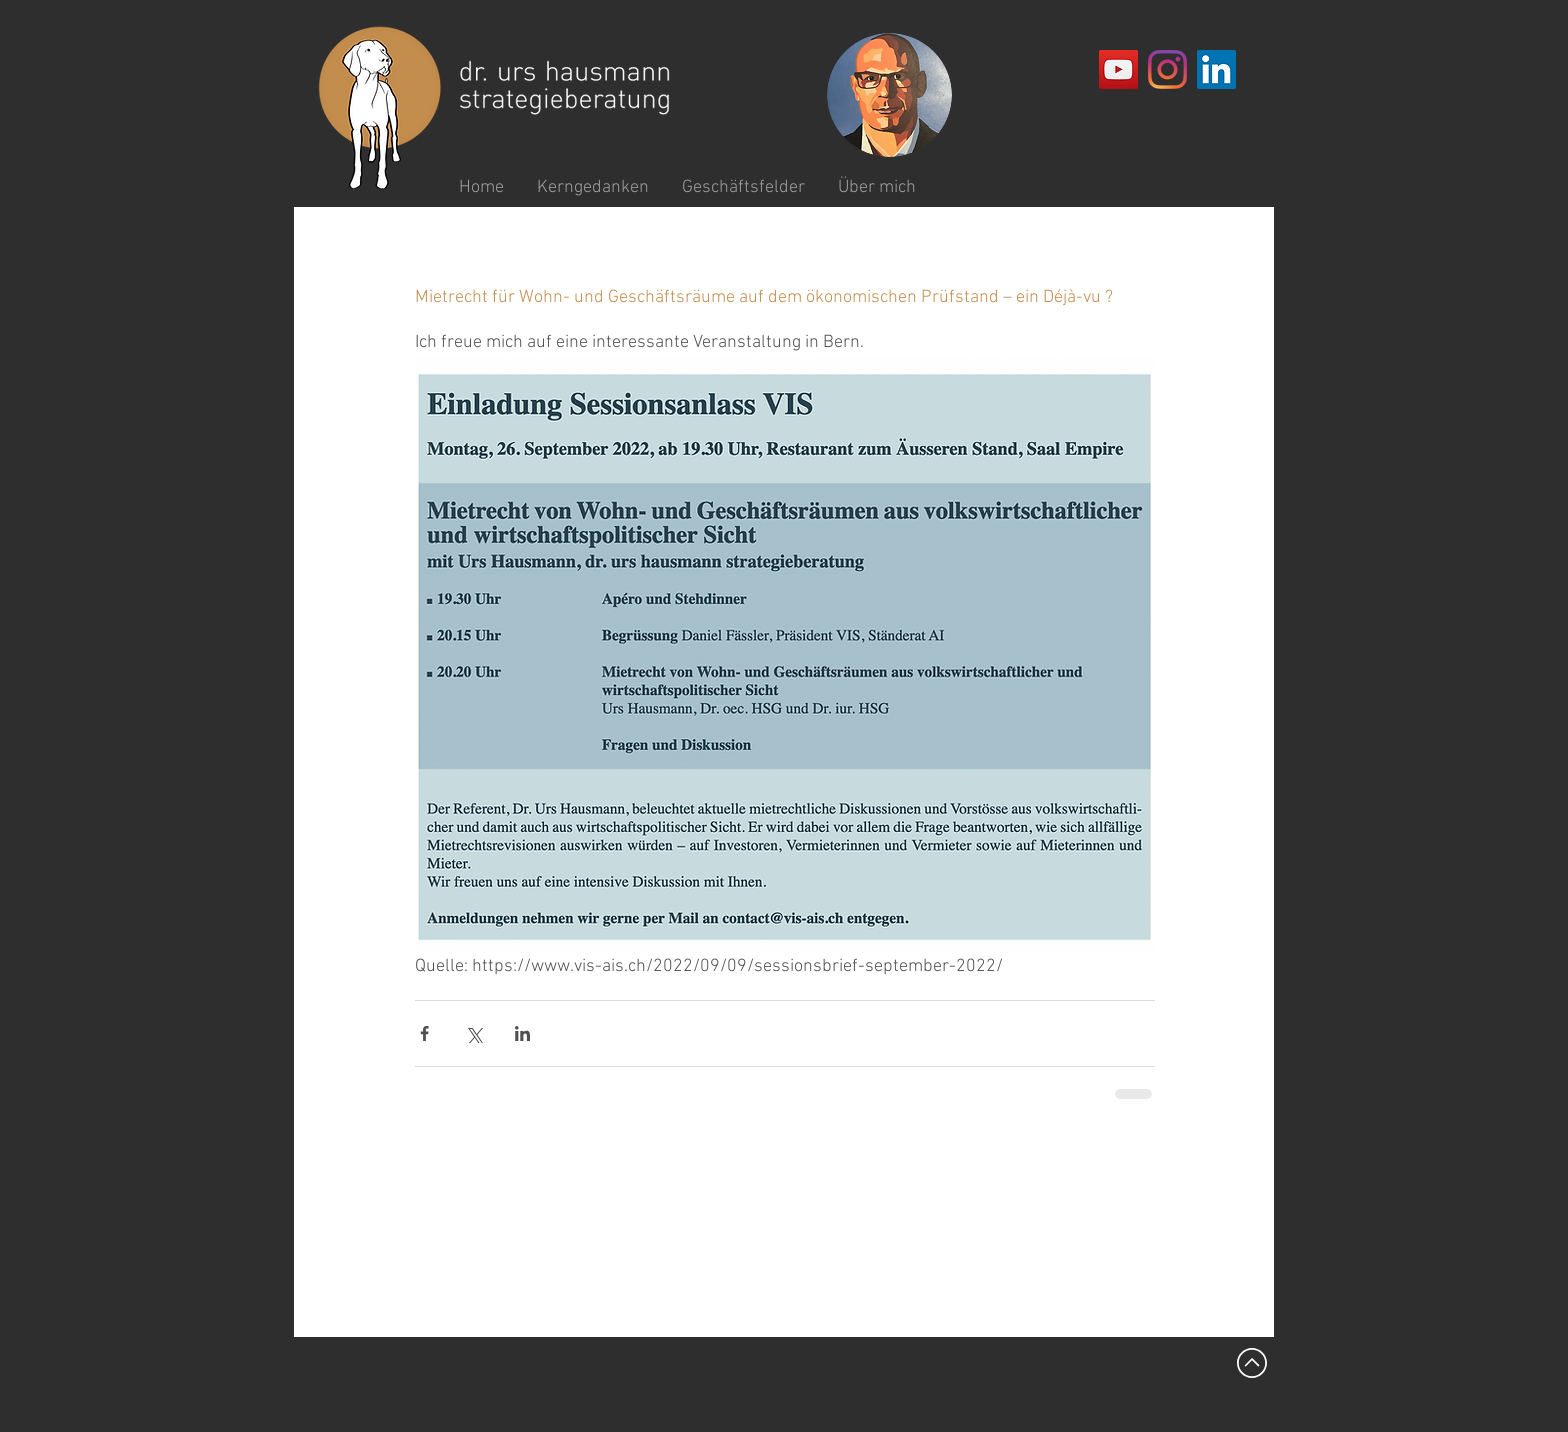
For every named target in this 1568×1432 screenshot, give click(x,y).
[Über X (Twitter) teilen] (473, 1033)
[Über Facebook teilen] (424, 1033)
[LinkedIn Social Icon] (1216, 69)
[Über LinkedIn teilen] (522, 1033)
